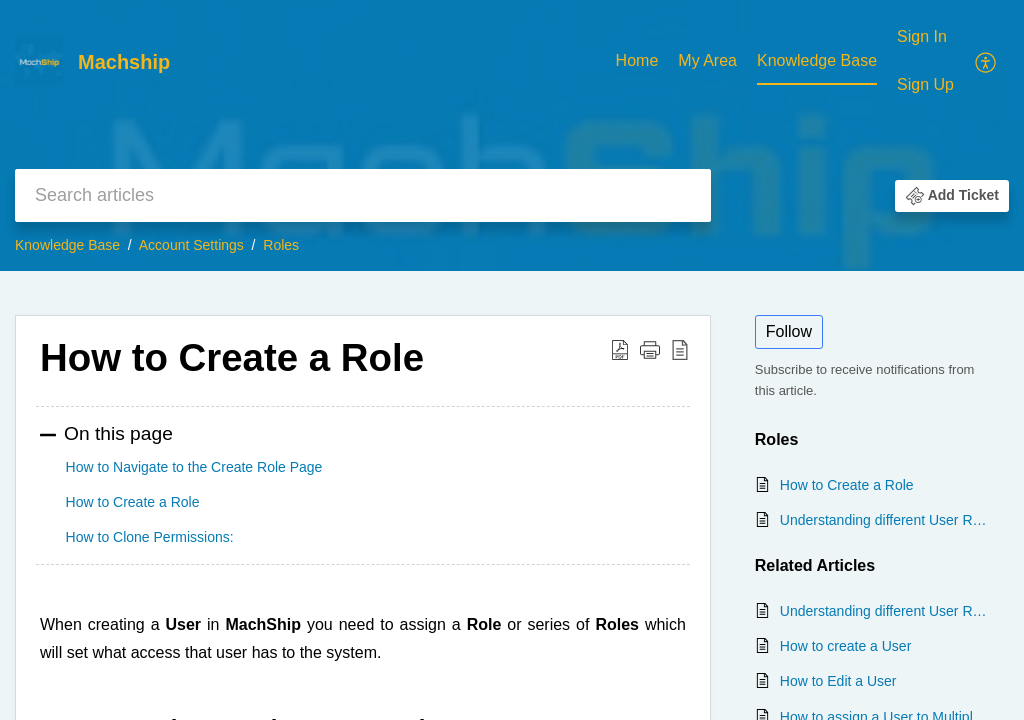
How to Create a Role (847, 485)
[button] (986, 61)
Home (637, 60)
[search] (363, 195)
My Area (707, 60)
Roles (281, 245)
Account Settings (191, 245)
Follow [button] (789, 331)
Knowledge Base (817, 60)
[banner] (512, 135)
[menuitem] (637, 62)
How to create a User (846, 646)
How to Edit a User (838, 681)
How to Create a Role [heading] (232, 357)
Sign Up (925, 84)
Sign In (922, 36)
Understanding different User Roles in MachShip (884, 520)
